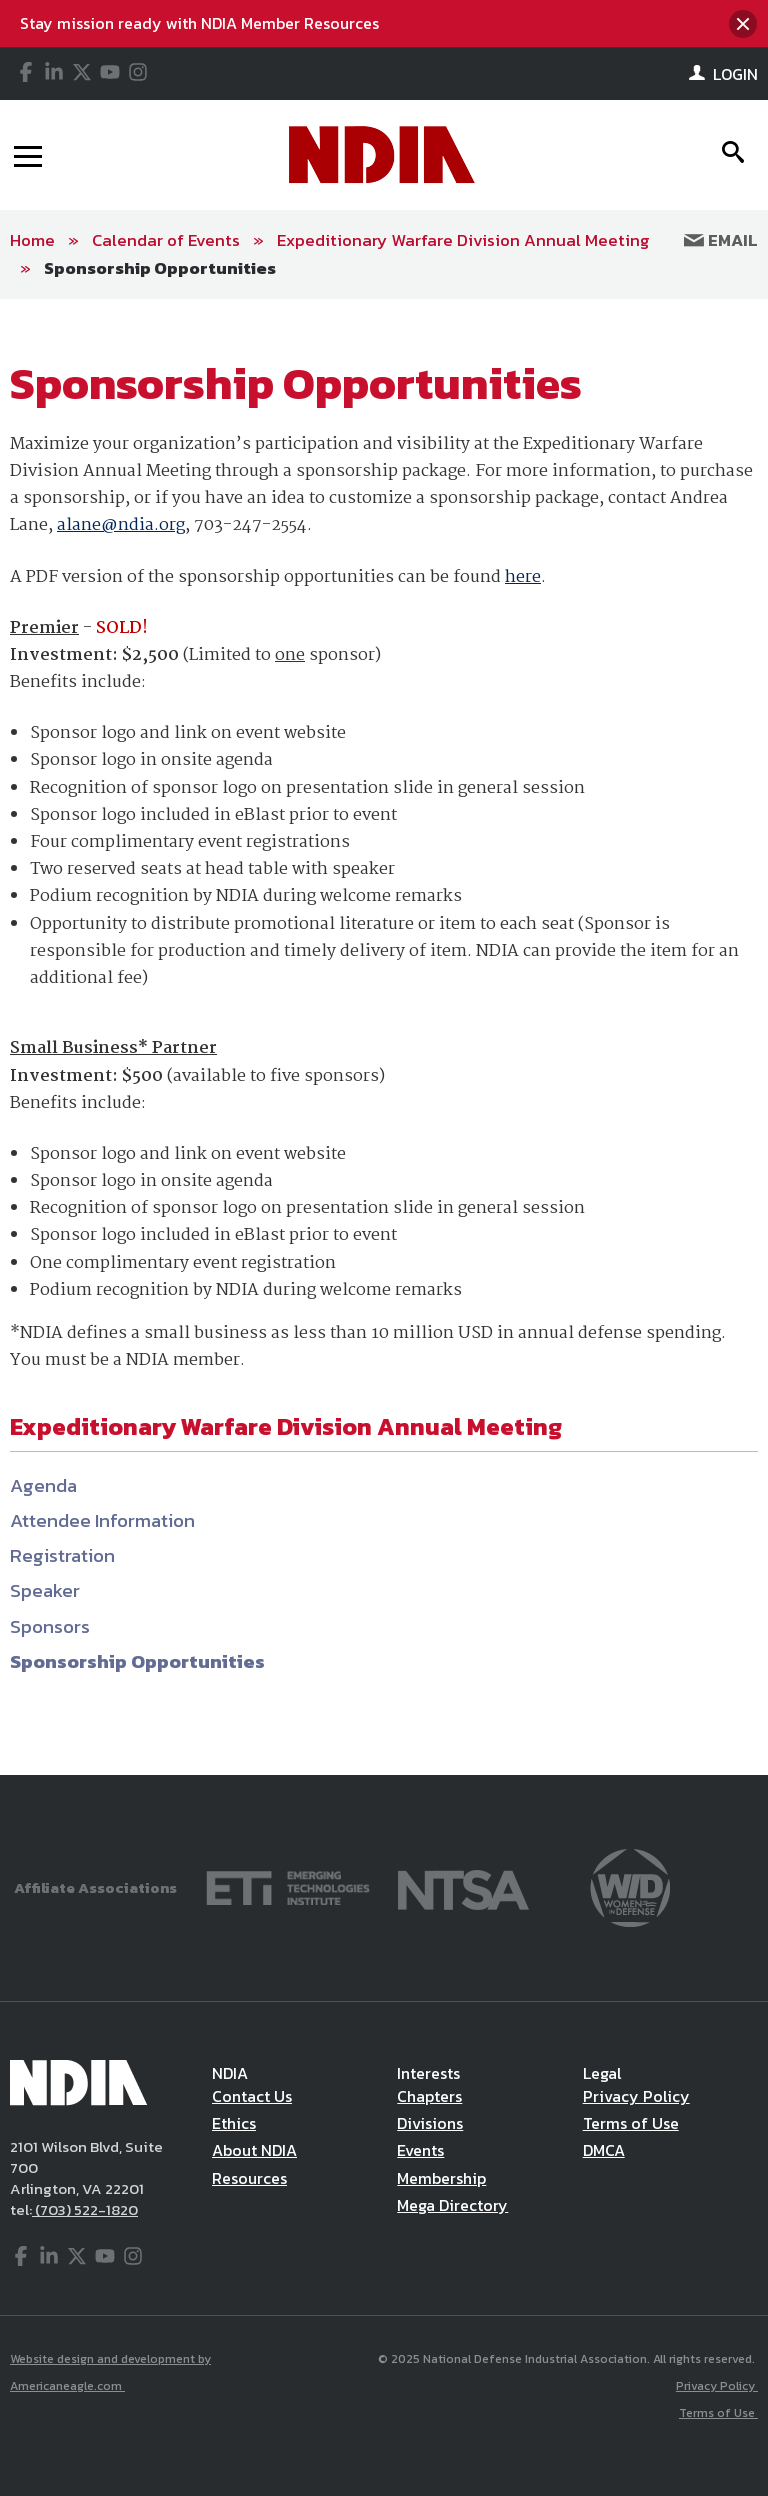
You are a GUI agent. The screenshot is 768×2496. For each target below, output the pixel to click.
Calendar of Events (166, 240)
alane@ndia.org (121, 525)
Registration (62, 1555)
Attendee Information (102, 1520)
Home (32, 240)
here (523, 577)
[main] (384, 1037)
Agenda (43, 1485)
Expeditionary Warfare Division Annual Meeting (463, 240)
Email (721, 240)
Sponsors (50, 1626)
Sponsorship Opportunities (160, 268)
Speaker (45, 1590)
